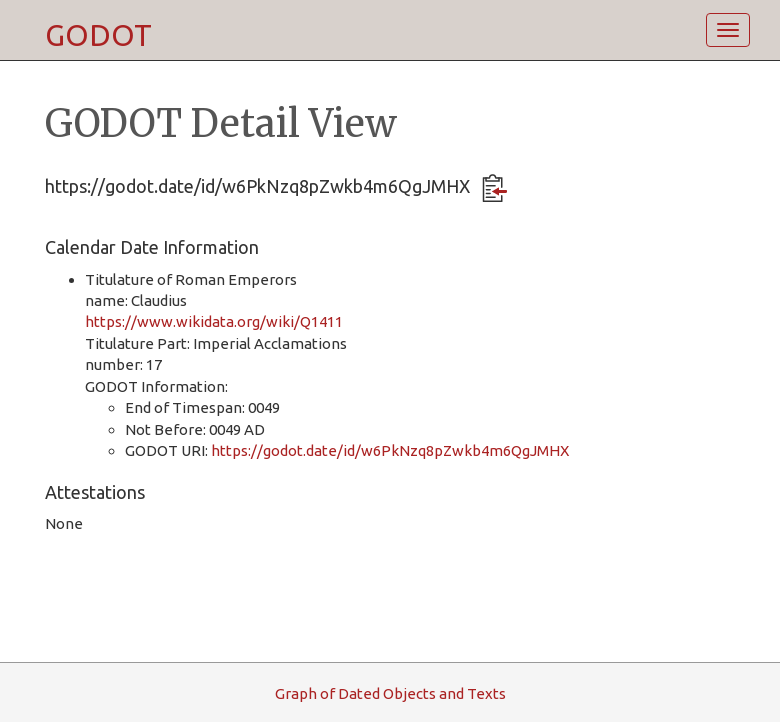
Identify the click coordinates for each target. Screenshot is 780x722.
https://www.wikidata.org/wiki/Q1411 (214, 321)
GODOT (98, 35)
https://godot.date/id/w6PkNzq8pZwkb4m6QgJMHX (390, 450)
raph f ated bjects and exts (390, 693)
